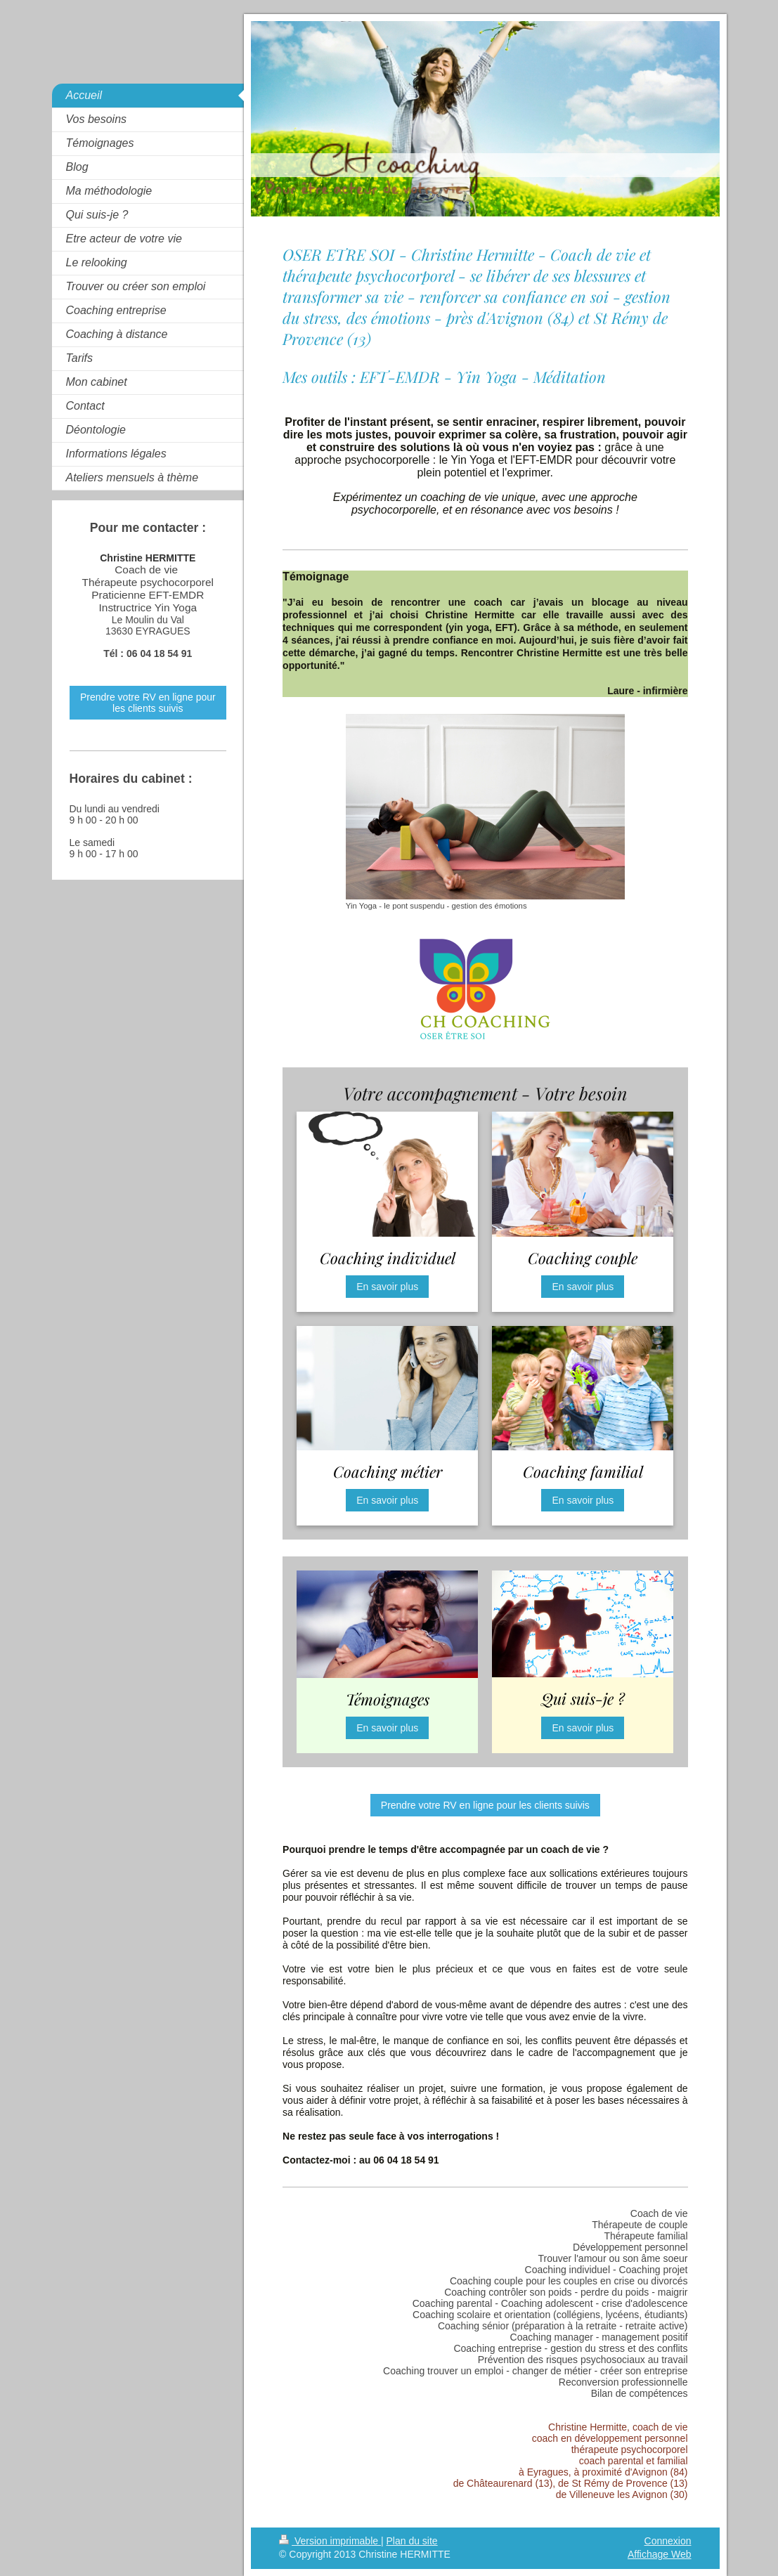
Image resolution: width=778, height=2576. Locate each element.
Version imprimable (330, 2540)
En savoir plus (387, 1286)
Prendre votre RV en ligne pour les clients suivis (485, 1805)
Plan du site (411, 2540)
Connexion (668, 2540)
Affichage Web (660, 2554)
